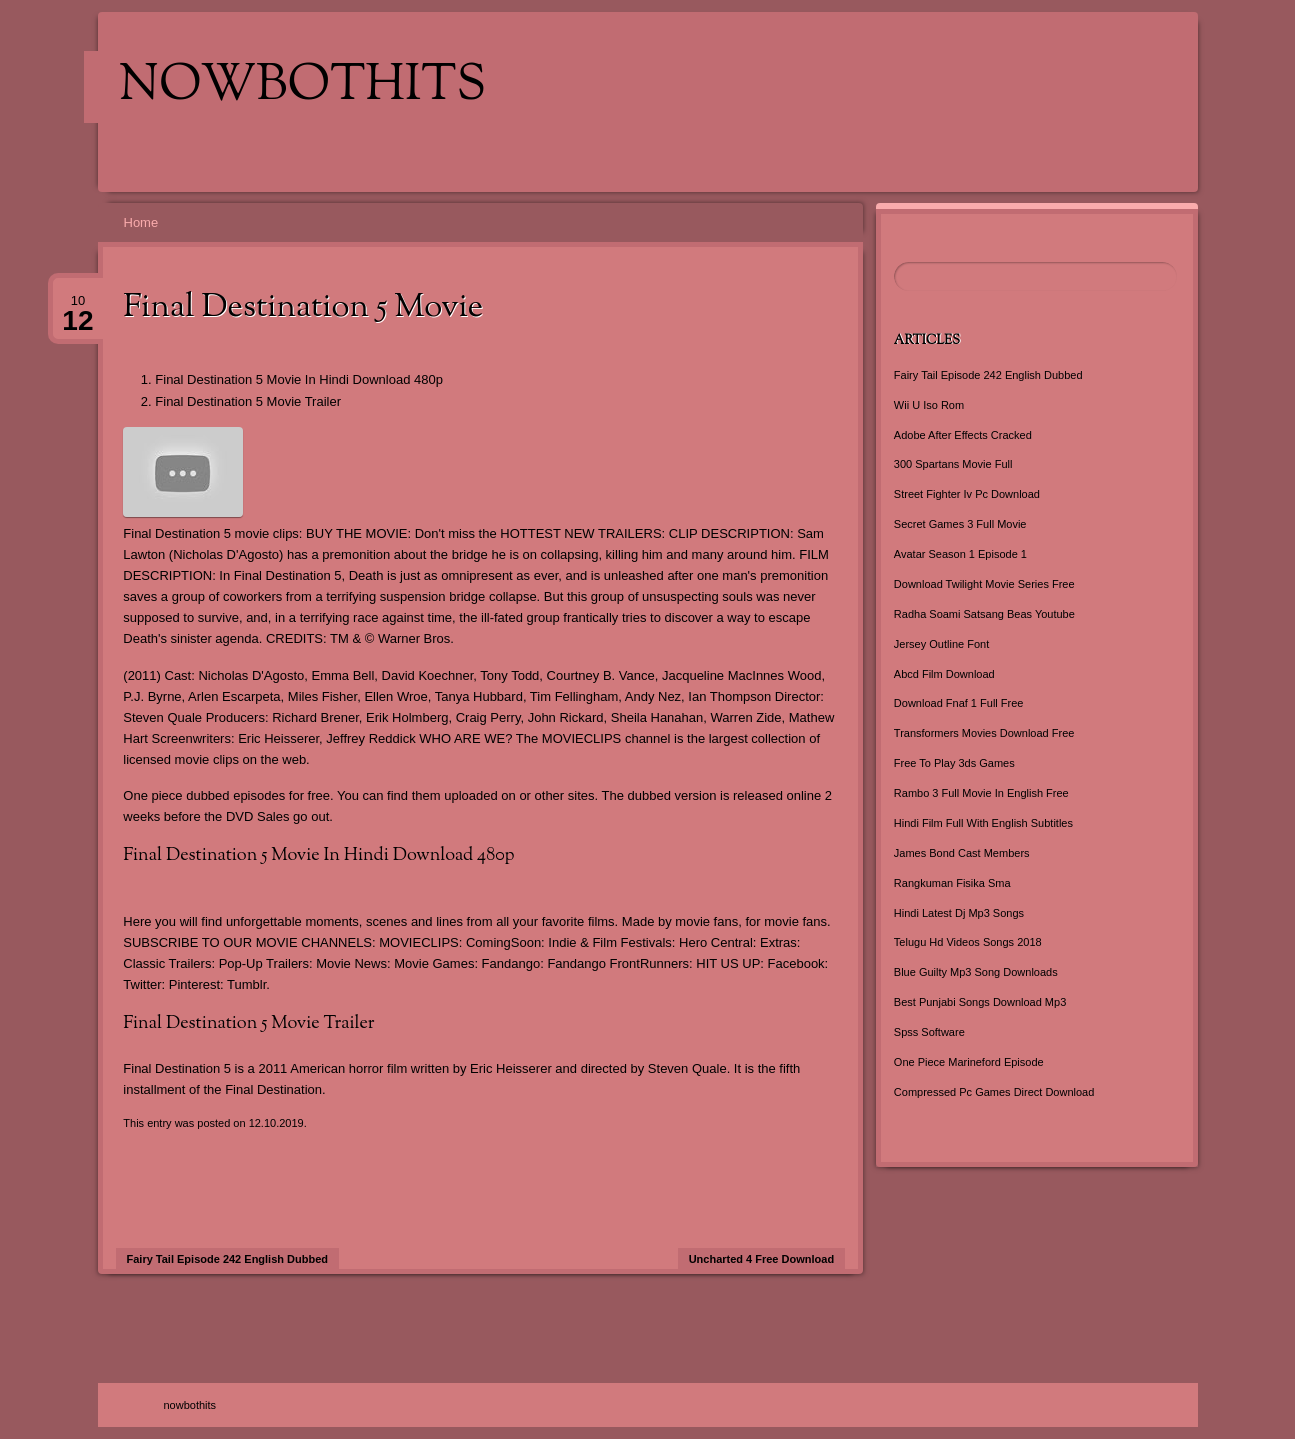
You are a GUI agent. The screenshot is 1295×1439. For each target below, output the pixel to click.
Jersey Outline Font (941, 644)
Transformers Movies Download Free (984, 733)
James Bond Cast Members (962, 853)
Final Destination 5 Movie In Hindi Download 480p (299, 379)
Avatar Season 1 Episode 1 (960, 554)
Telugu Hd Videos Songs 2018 (968, 942)
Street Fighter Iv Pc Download (967, 494)
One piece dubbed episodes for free (226, 795)
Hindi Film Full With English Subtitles (983, 823)
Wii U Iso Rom (929, 405)
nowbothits (302, 87)
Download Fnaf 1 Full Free (959, 703)
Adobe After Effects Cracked (963, 435)
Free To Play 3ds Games (954, 763)
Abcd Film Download (944, 674)
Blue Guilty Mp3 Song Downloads (976, 972)
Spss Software (929, 1032)
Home (141, 222)
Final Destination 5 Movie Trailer (248, 401)
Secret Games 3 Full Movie (960, 524)
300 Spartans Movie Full (953, 464)
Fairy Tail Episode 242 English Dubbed (228, 1259)
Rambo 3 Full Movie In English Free (981, 793)
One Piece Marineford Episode (969, 1062)
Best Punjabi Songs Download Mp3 (980, 1002)
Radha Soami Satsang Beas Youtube (984, 614)
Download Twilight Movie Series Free (984, 584)
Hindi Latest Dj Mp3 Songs (959, 913)
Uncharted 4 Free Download (761, 1259)
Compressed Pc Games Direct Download (994, 1092)
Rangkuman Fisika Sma (952, 883)
